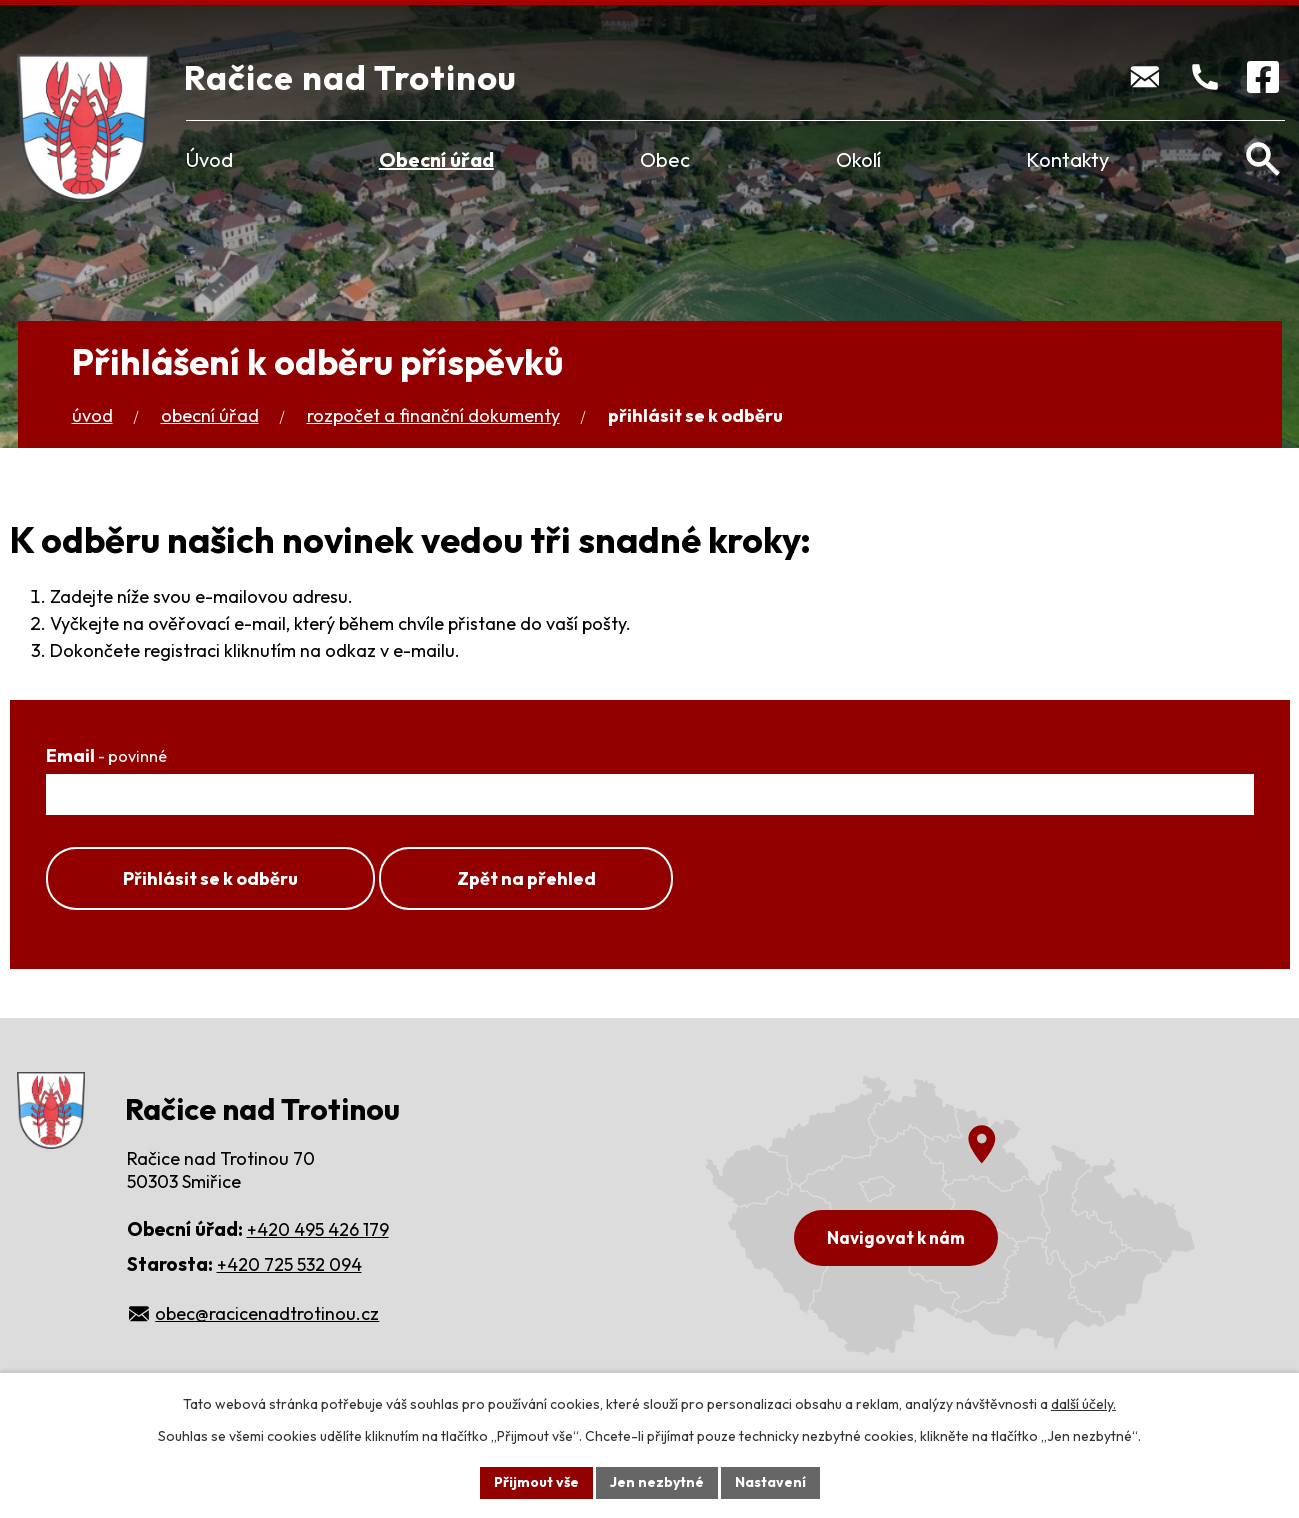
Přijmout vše (536, 1482)
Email (106, 755)
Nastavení (770, 1482)
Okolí (858, 159)
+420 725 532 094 (289, 1264)
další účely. (1083, 1404)
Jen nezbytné (657, 1482)
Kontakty (1067, 159)
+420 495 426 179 (318, 1229)
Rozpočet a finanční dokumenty (433, 415)
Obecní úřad (436, 159)
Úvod (209, 159)
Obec (665, 159)
